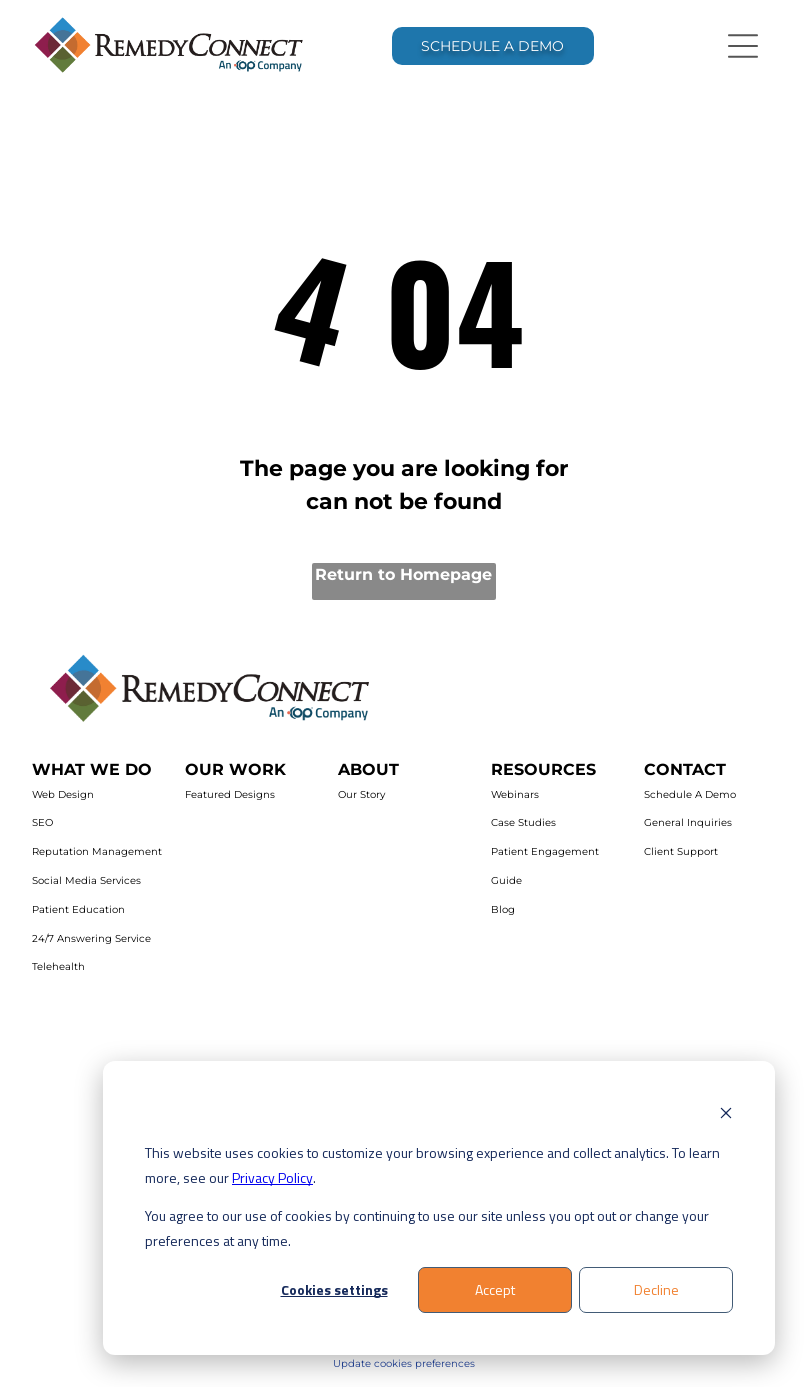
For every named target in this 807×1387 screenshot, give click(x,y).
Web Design (63, 794)
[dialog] (439, 1208)
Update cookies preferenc (398, 1363)
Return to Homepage (403, 574)
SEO (42, 822)
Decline (656, 1289)
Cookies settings (334, 1289)
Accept (495, 1289)
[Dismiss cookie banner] (726, 1115)
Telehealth (58, 966)
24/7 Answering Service (91, 938)
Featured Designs (230, 794)
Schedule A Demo (690, 794)
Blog (503, 909)
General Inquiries (688, 822)
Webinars (515, 794)
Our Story (361, 794)
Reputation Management (97, 851)
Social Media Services (86, 880)
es (469, 1363)
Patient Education (78, 909)
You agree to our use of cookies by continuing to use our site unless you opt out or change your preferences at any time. (427, 1228)
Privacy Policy (272, 1177)
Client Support (681, 851)
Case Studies (523, 822)
